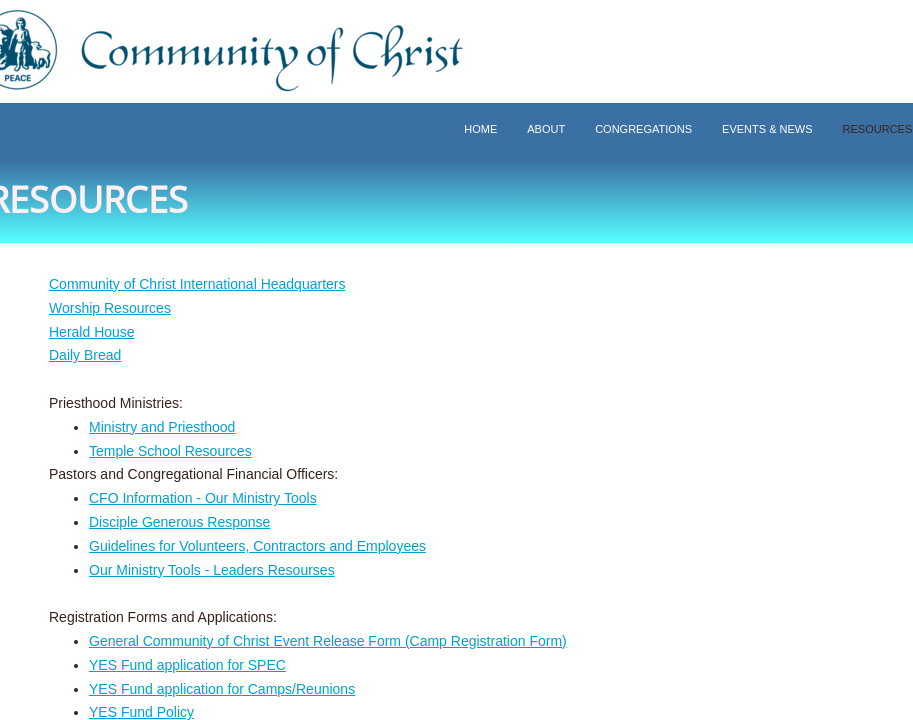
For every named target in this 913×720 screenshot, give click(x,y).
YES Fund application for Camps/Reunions (222, 689)
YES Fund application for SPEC (187, 665)
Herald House (92, 332)
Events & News (767, 129)
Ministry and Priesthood (162, 427)
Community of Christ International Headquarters (197, 284)
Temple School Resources (170, 451)
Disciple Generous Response (179, 522)
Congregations (643, 129)
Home (480, 129)
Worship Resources (110, 308)
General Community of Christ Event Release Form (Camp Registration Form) (328, 641)
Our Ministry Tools (147, 570)
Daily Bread (85, 355)
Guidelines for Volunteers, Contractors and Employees (257, 546)
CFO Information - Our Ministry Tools (203, 498)
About (546, 129)
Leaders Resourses (271, 570)
